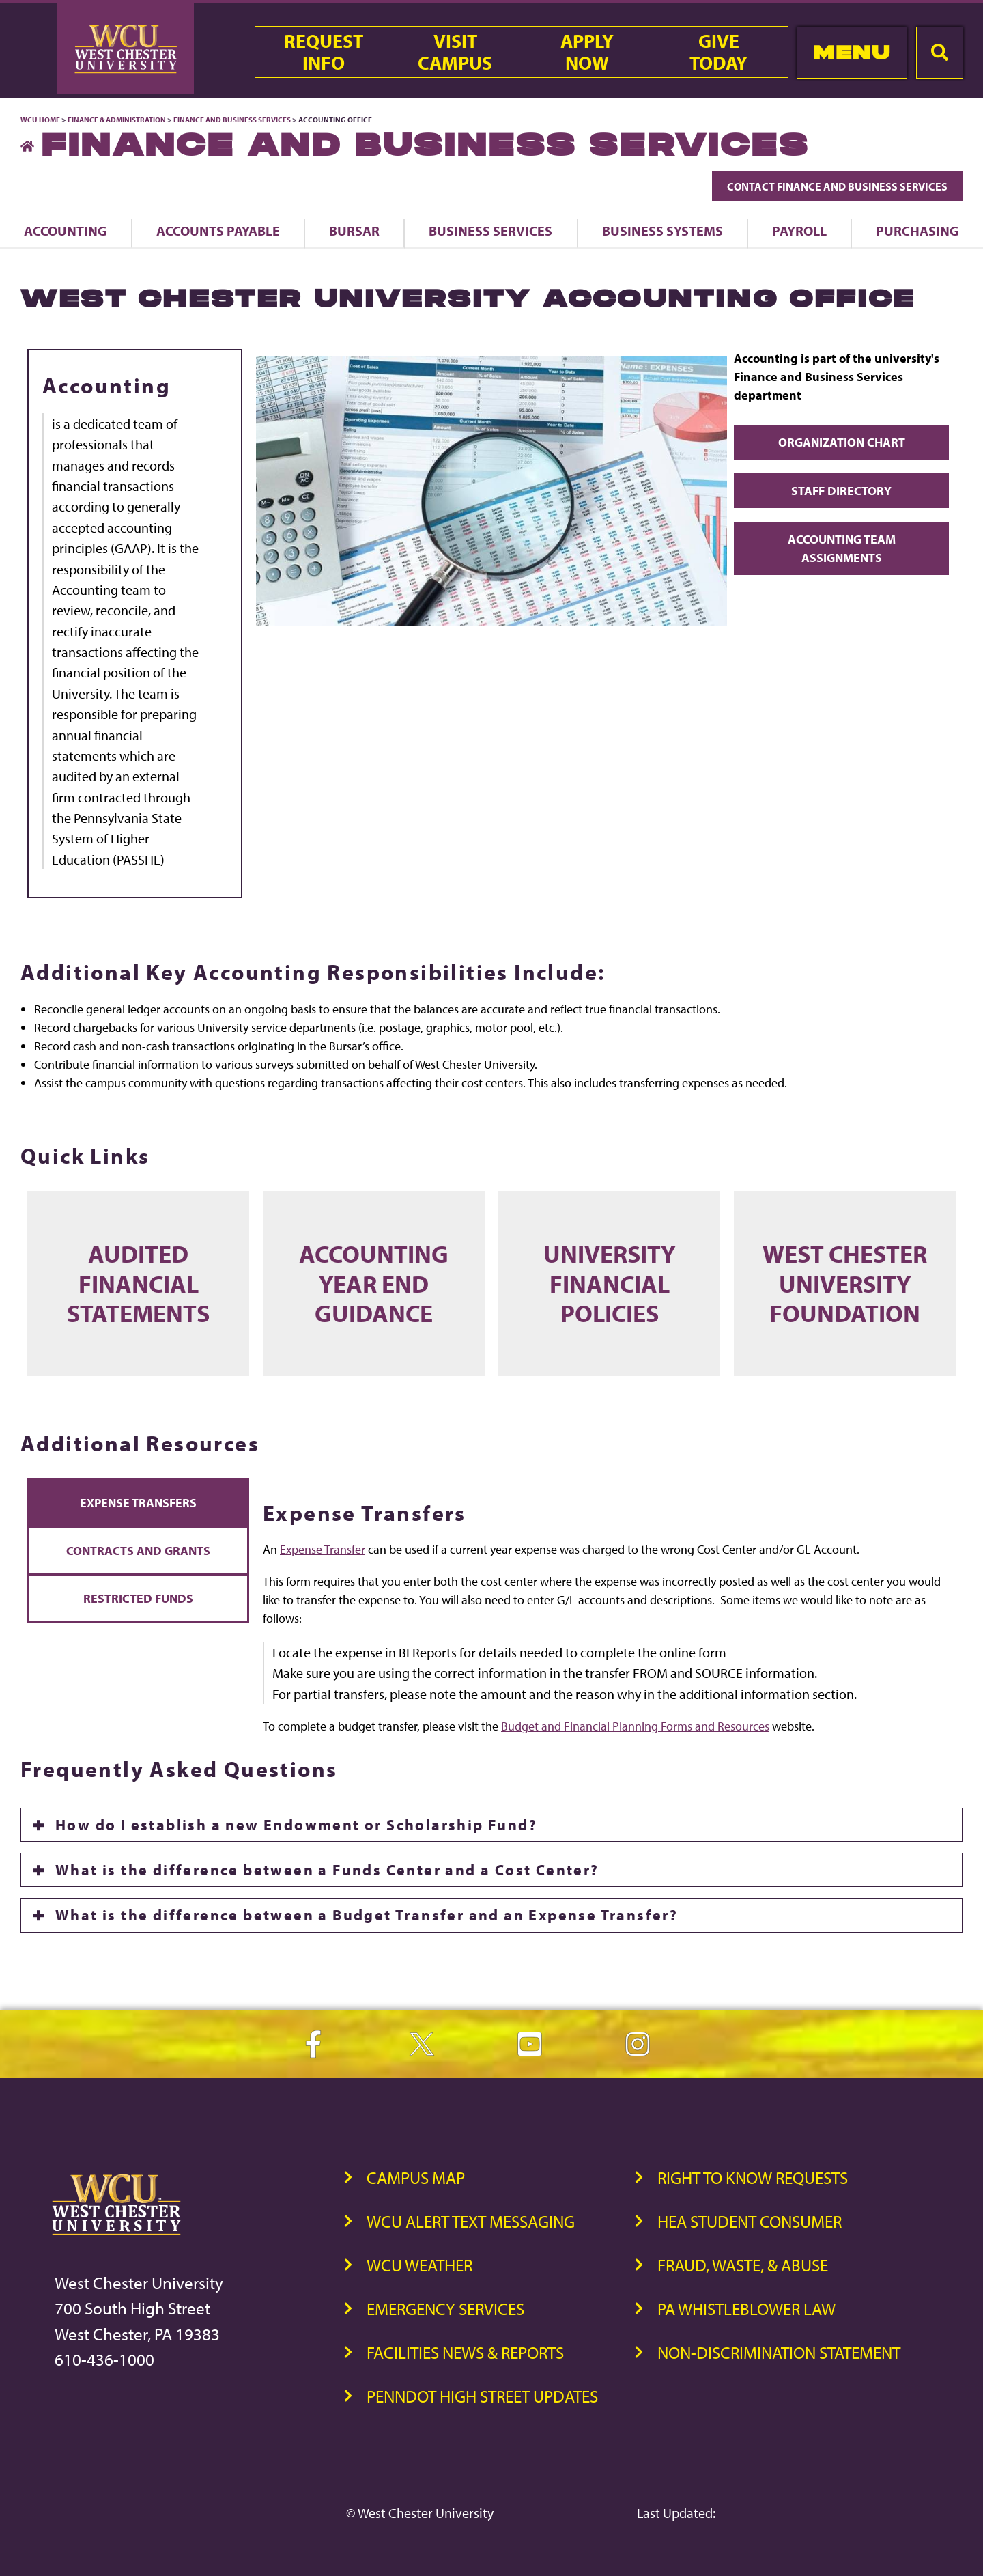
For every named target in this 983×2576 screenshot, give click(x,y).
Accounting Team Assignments (842, 548)
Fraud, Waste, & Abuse (742, 2265)
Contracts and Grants (138, 1550)
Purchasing (917, 230)
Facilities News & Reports (465, 2352)
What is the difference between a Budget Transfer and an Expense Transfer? (366, 1915)
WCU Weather (419, 2265)
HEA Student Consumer (749, 2221)
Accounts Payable (218, 230)
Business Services (490, 230)
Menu (851, 52)
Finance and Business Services (232, 119)
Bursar (354, 230)
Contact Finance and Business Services (837, 186)
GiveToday (718, 52)
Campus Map (416, 2177)
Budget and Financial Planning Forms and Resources (635, 1727)
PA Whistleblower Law (746, 2308)
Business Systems (662, 230)
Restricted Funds (138, 1598)
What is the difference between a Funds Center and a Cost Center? (327, 1870)
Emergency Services (445, 2308)
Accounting (65, 230)
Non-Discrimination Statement (778, 2352)
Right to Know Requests (752, 2177)
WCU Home (40, 119)
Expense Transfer (322, 1550)
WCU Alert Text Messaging (471, 2221)
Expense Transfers (138, 1503)
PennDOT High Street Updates (482, 2396)
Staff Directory (841, 491)
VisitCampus (455, 52)
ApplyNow (587, 52)
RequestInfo (323, 52)
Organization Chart (841, 442)
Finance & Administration (117, 119)
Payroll (799, 230)
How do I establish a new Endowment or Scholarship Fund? (296, 1824)
